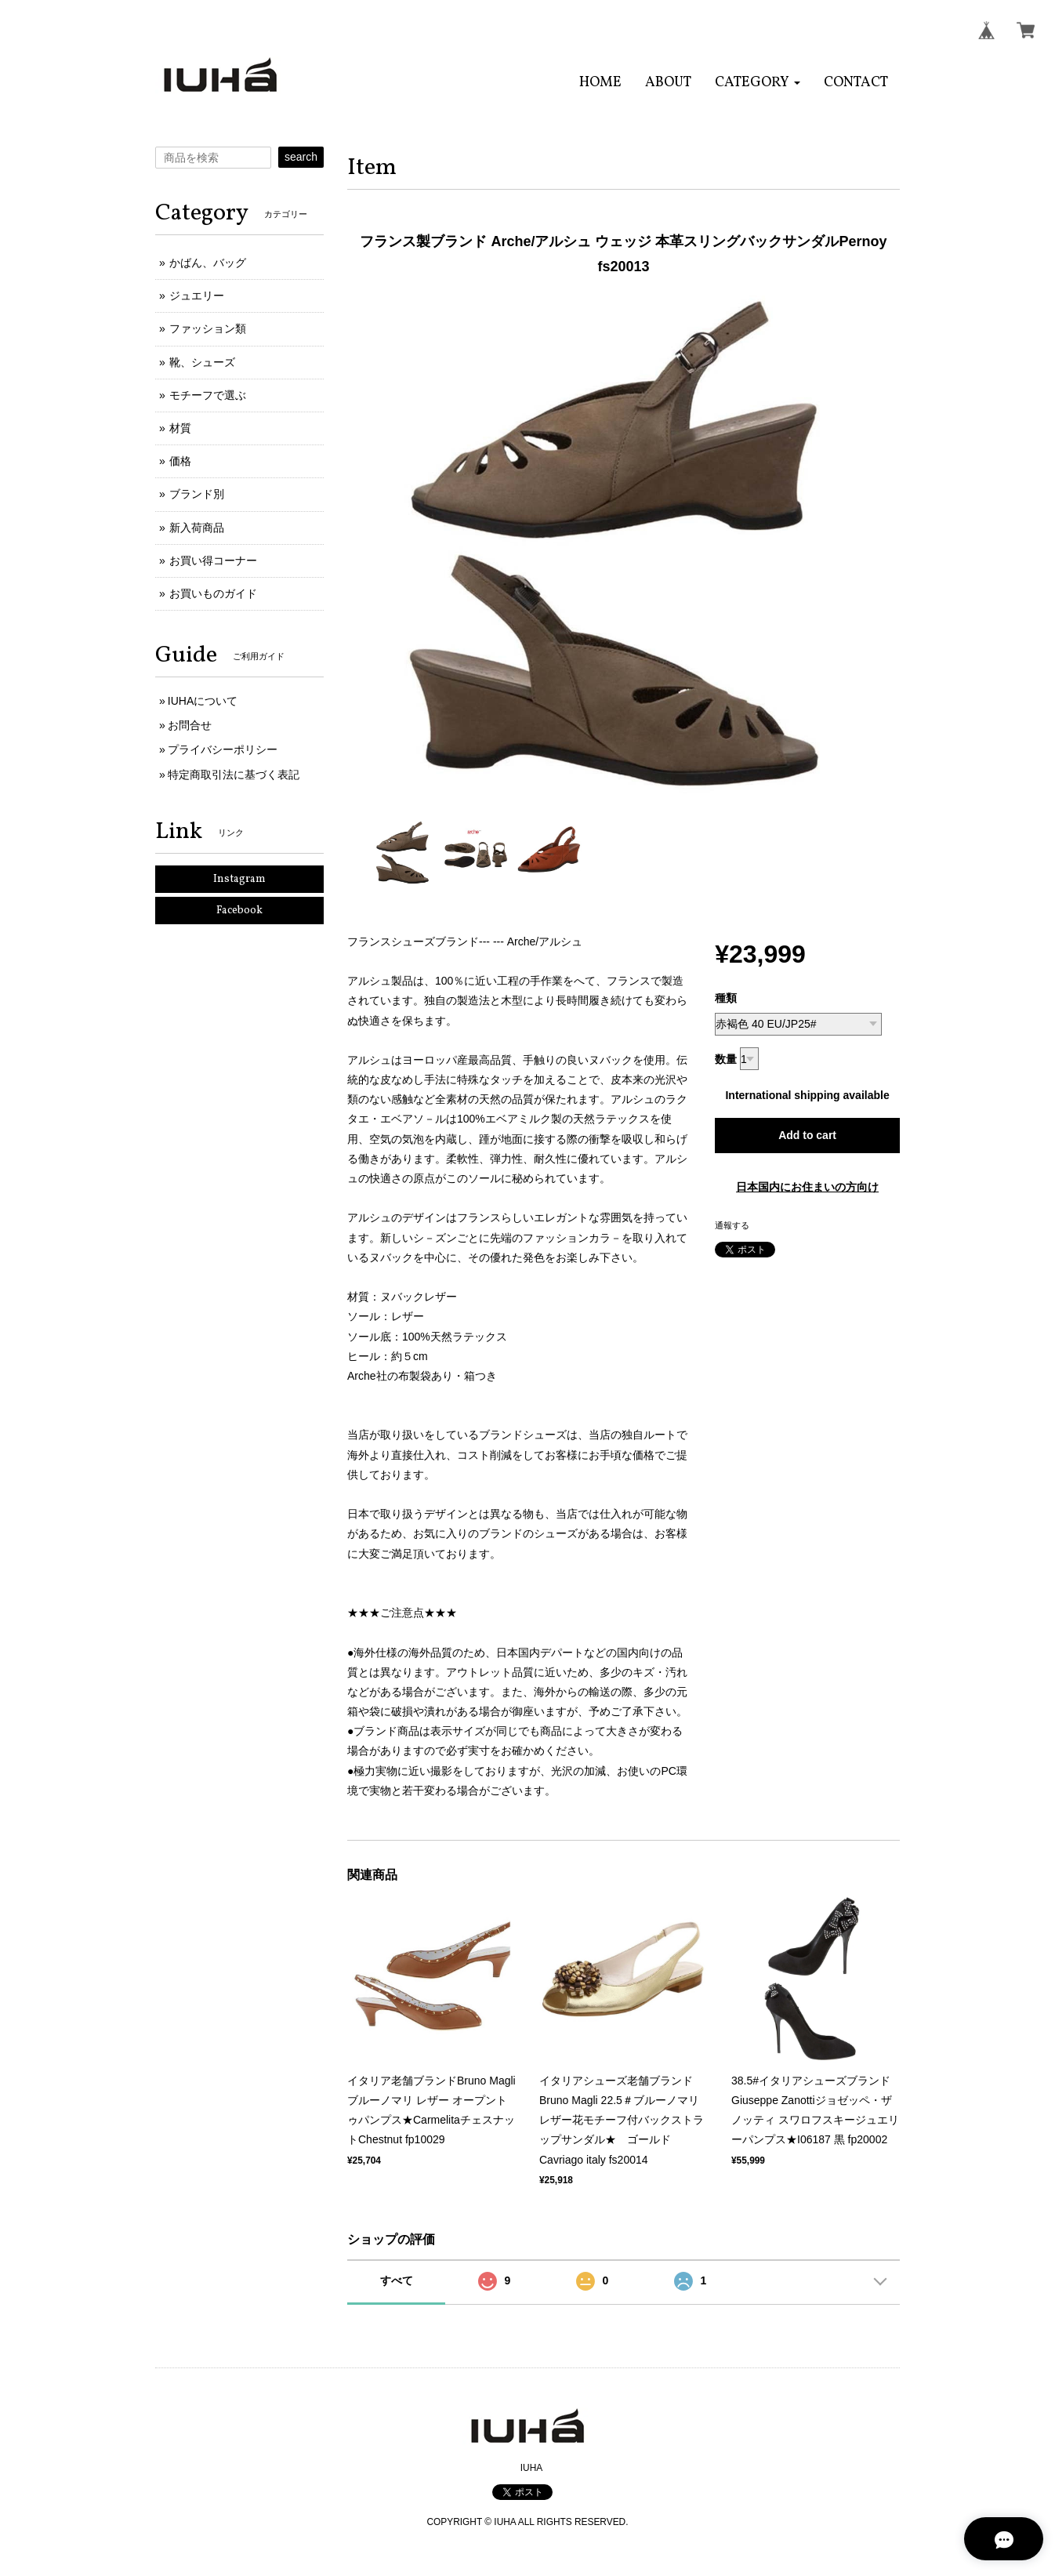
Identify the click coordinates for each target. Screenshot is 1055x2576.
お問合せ (190, 725)
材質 (180, 428)
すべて (396, 2280)
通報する (732, 1225)
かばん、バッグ (207, 262)
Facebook (239, 910)
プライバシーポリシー (222, 749)
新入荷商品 (196, 527)
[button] (757, 83)
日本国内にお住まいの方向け (807, 1187)
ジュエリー (196, 295)
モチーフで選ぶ (207, 395)
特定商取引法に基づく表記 (233, 774)
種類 (726, 998)
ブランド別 (196, 494)
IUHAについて (202, 701)
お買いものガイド (213, 593)
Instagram (239, 879)
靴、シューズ (202, 362)
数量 (726, 1059)
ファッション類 (207, 328)
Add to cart (807, 1135)
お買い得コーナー (213, 560)
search (301, 157)
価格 (180, 461)
